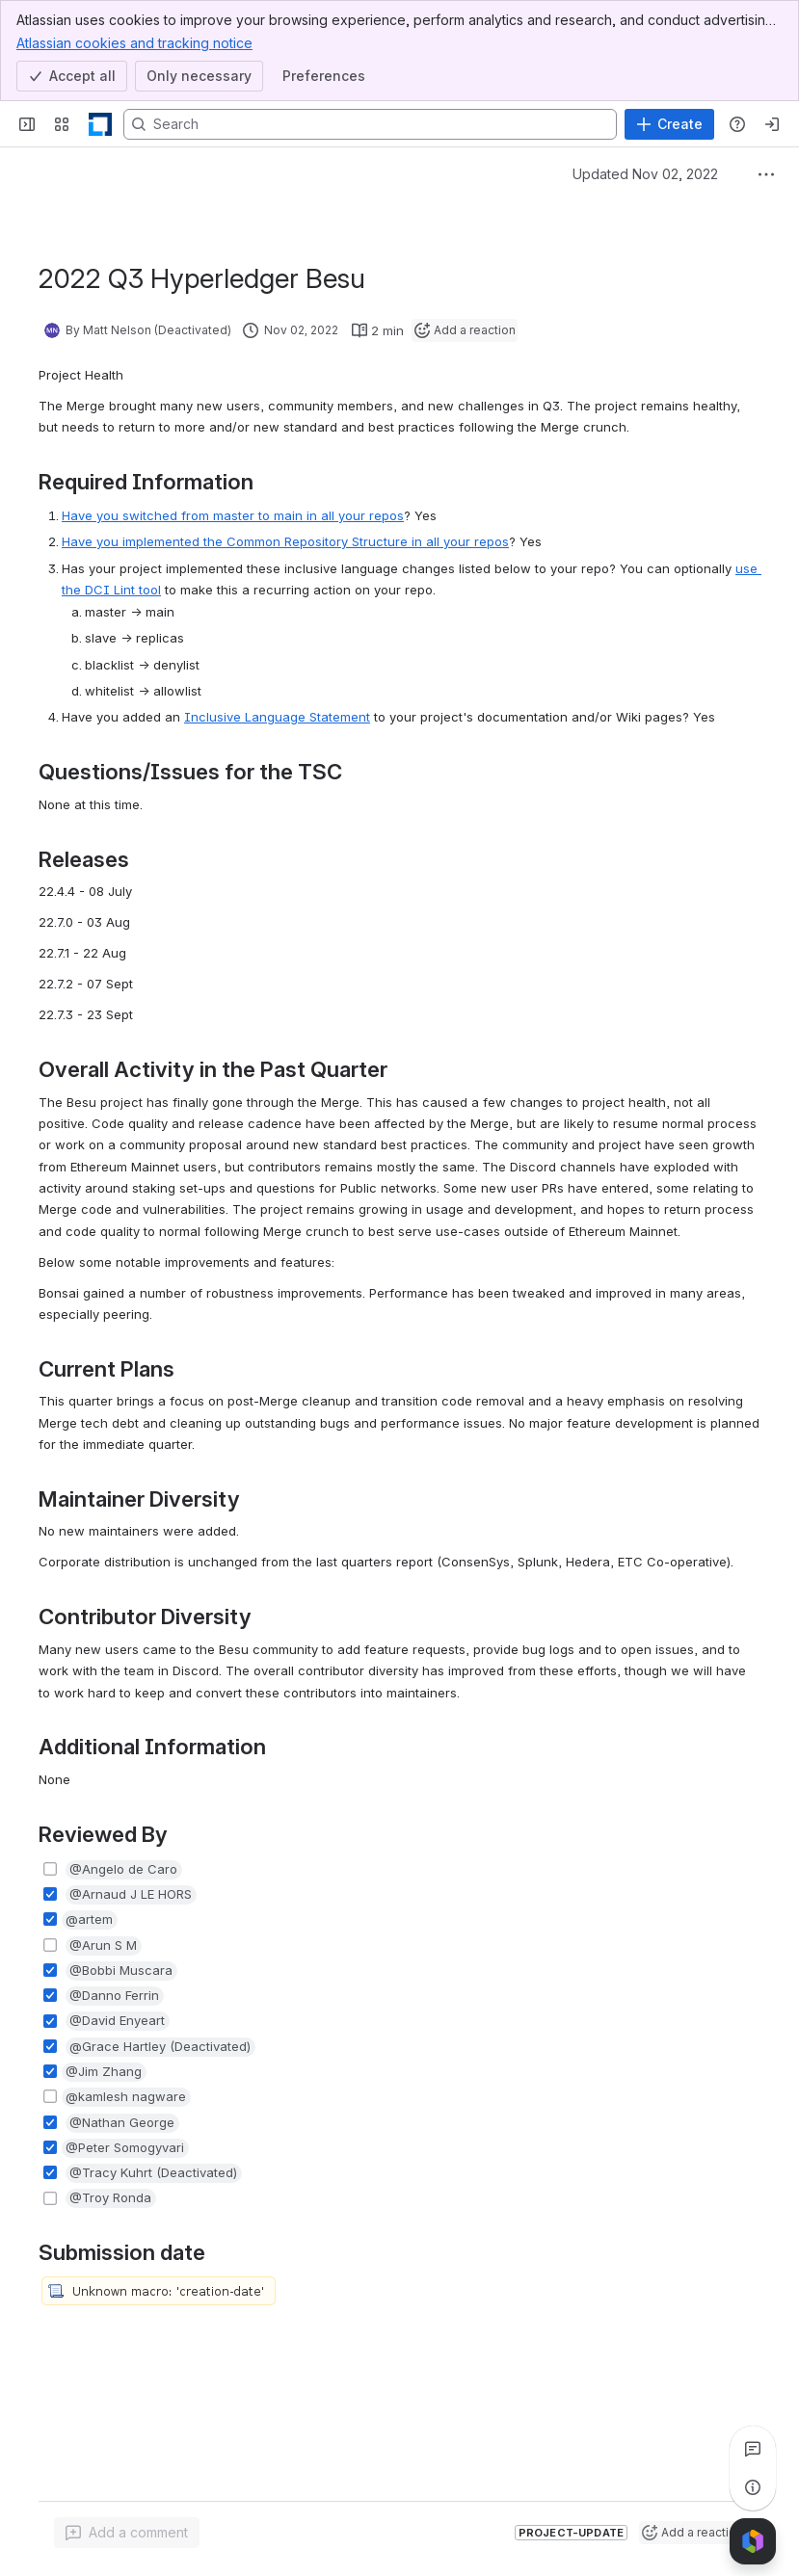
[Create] (669, 124)
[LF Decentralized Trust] (100, 124)
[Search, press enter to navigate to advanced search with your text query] (370, 124)
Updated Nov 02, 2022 (645, 174)
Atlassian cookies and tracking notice (134, 42)
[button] (124, 1869)
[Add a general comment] (127, 2532)
